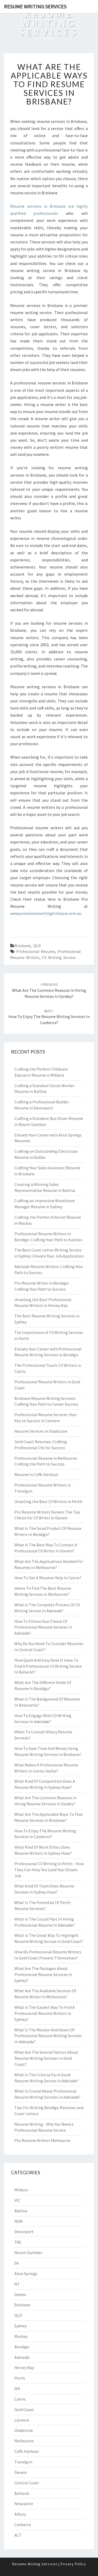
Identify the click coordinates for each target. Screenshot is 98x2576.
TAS (17, 2242)
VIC (17, 2200)
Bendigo (21, 2346)
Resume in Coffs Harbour (36, 1474)
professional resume (35, 951)
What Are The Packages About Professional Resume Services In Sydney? (43, 1974)
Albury (20, 2514)
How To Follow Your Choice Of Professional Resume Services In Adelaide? (43, 1627)
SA (16, 2263)
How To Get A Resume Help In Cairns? (47, 1577)
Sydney (20, 2325)
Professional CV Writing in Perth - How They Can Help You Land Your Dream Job (49, 1869)
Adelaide (22, 2357)
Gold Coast (24, 2409)
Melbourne (24, 2440)
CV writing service (59, 957)
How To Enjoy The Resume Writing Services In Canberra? (49, 1017)
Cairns (20, 2399)
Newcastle (23, 2503)
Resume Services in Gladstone (40, 1431)
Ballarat (21, 2493)
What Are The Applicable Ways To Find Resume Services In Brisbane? (49, 84)
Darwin (20, 2472)
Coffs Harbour (26, 2451)
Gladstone (23, 2430)
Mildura (21, 2189)
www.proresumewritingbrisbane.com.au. (46, 913)
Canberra (22, 2524)
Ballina (20, 2210)
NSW (18, 2221)
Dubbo (20, 2294)
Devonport (24, 2231)
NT (17, 2284)
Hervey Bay (24, 2367)
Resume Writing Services (35, 6)
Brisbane (23, 945)
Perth (19, 2378)
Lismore (21, 2420)
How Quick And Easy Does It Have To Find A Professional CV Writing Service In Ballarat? (48, 1666)
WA (17, 2388)
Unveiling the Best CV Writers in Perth (48, 1501)
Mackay (20, 2336)
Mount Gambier (28, 2252)
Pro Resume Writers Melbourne (42, 2140)
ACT (18, 2535)
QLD (37, 945)
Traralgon (23, 2461)
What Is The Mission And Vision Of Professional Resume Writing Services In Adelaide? (48, 2036)
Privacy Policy (73, 2564)
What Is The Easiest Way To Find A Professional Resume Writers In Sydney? (44, 2013)
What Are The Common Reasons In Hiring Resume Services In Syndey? (49, 990)
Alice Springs (25, 2273)
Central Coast (26, 2482)
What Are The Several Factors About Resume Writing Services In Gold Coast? (46, 2058)
